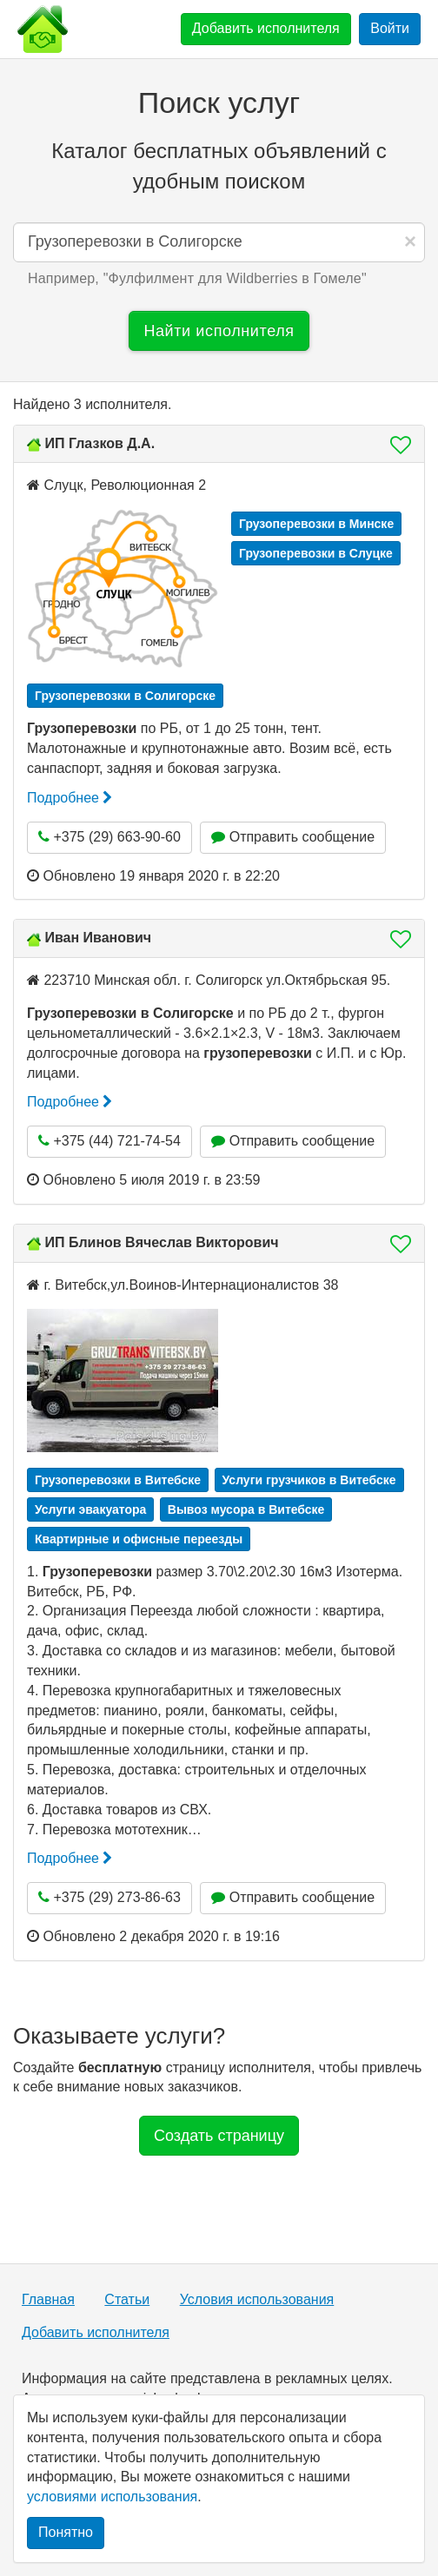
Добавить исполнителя (266, 28)
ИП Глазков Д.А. (99, 443)
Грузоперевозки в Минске (316, 524)
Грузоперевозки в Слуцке (316, 553)
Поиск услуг (219, 102)
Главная (48, 2299)
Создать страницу (219, 2135)
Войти (389, 28)
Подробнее (69, 797)
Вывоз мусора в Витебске (246, 1509)
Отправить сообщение (293, 836)
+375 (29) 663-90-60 (109, 836)
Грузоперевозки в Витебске (118, 1480)
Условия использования (257, 2299)
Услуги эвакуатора (90, 1509)
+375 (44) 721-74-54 (109, 1140)
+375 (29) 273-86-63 (109, 1897)
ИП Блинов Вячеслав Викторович (161, 1242)
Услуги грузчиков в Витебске (309, 1480)
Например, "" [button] (197, 278)
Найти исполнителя (218, 331)
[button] (395, 444)
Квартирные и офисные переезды (138, 1539)
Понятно (65, 2532)
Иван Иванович (97, 937)
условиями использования (112, 2496)
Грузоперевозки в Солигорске (125, 696)
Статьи (126, 2299)
